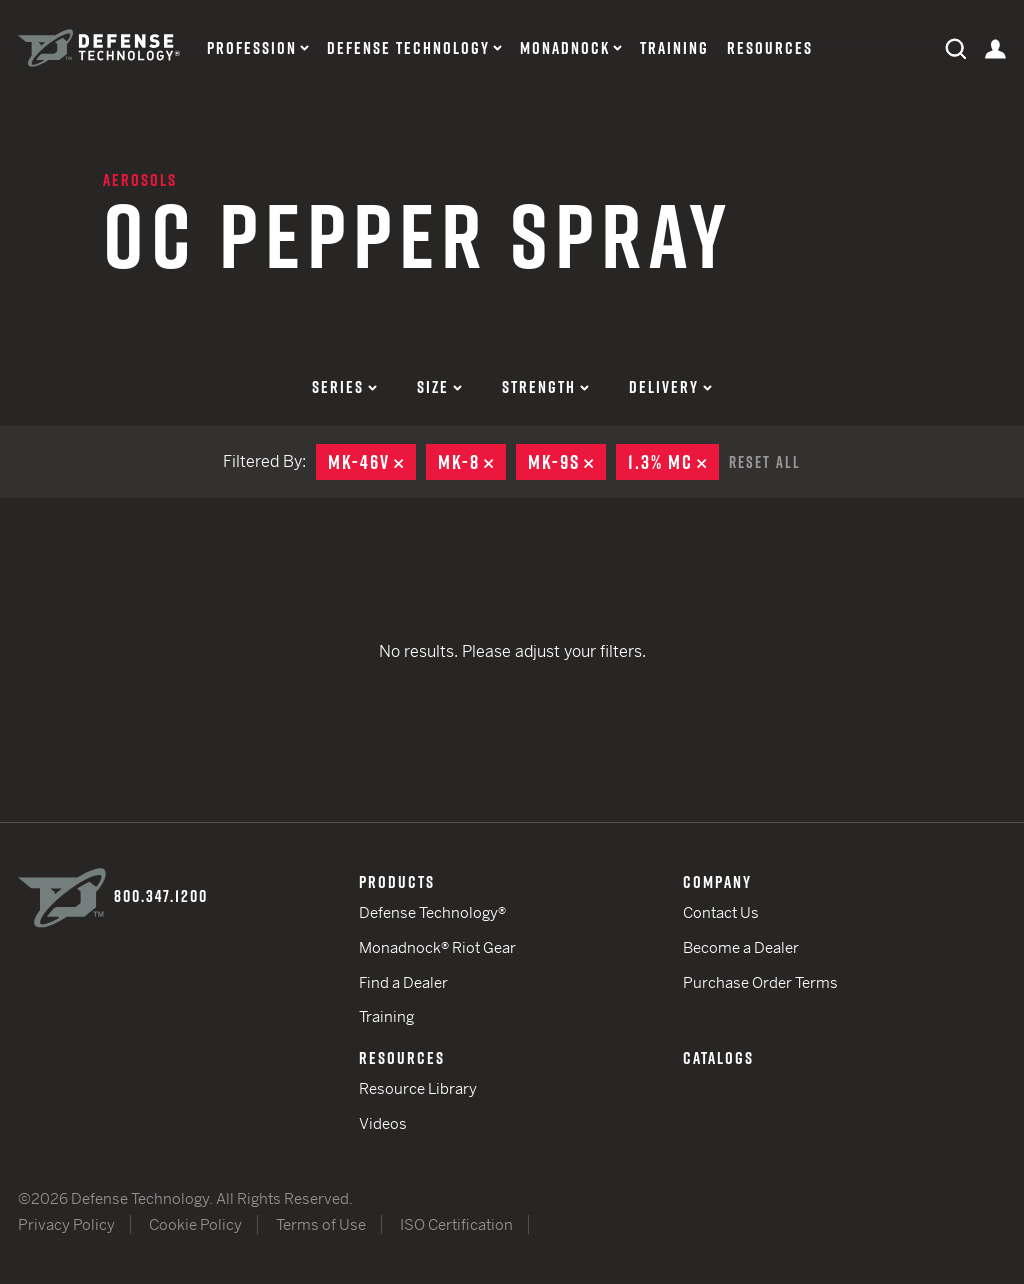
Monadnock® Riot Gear (437, 947)
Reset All (765, 462)
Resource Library (418, 1088)
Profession (252, 48)
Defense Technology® (432, 912)
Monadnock (565, 48)
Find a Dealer (403, 982)
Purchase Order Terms (760, 982)
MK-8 (472, 462)
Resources (770, 48)
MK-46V (372, 462)
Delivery (670, 387)
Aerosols (140, 180)
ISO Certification (456, 1224)
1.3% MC (673, 462)
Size (439, 387)
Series (344, 387)
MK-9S (567, 462)
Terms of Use (321, 1224)
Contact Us (721, 912)
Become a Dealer (741, 947)
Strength (545, 387)
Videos (383, 1123)
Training (674, 48)
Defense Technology (408, 48)
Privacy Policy (66, 1224)
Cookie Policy (195, 1224)
